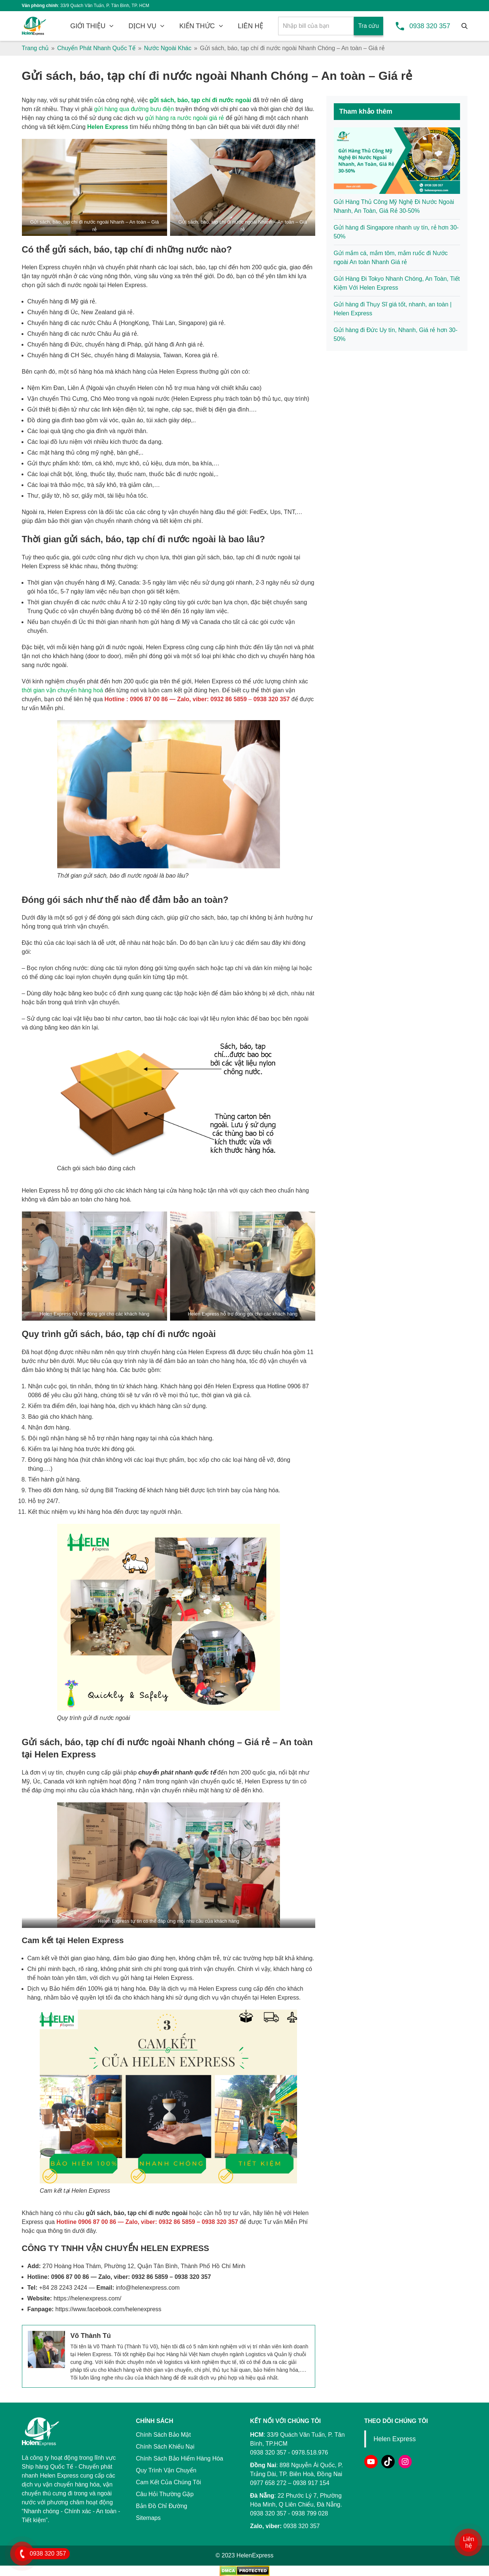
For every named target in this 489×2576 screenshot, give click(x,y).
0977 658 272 (268, 2483)
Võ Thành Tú (91, 2335)
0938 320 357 (429, 26)
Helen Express (107, 127)
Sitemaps (148, 2518)
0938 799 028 (310, 2513)
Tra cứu (368, 26)
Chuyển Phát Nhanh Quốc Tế (96, 48)
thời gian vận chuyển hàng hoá (62, 690)
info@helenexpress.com (148, 2287)
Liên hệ (468, 2542)
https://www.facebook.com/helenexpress (108, 2309)
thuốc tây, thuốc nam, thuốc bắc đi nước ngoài (151, 474)
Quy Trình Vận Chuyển (166, 2470)
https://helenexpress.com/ (87, 2298)
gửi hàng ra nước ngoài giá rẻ (184, 118)
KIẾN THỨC (197, 26)
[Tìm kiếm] (464, 26)
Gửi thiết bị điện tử (52, 409)
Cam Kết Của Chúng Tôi (168, 2482)
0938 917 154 (311, 2483)
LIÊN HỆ (250, 26)
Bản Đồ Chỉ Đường (161, 2506)
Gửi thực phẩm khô (53, 463)
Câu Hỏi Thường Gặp (164, 2494)
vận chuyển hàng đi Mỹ (84, 582)
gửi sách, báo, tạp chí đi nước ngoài (200, 100)
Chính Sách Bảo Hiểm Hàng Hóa (179, 2458)
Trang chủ (35, 48)
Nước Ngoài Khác (168, 48)
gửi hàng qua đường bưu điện (134, 109)
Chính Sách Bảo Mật (163, 2435)
